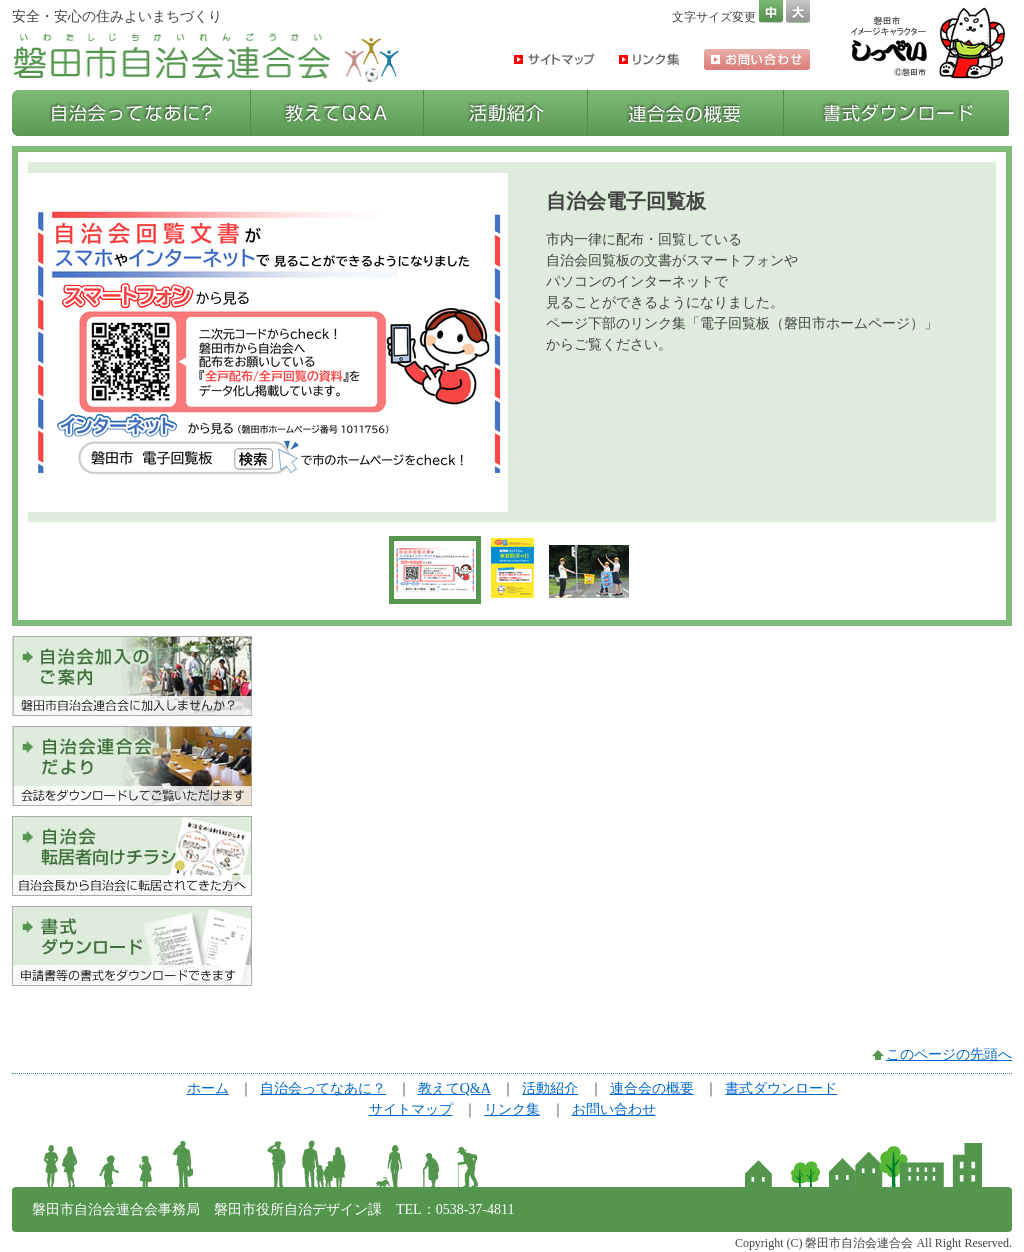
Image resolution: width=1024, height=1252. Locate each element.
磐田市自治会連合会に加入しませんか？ (132, 676)
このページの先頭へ (949, 1054)
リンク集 (649, 59)
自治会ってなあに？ (131, 113)
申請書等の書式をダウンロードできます (132, 946)
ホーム (208, 1088)
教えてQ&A (337, 113)
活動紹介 (505, 113)
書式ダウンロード (896, 113)
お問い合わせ (757, 59)
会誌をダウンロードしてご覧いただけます (132, 766)
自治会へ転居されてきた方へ (132, 856)
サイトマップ (554, 59)
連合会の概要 (685, 113)
